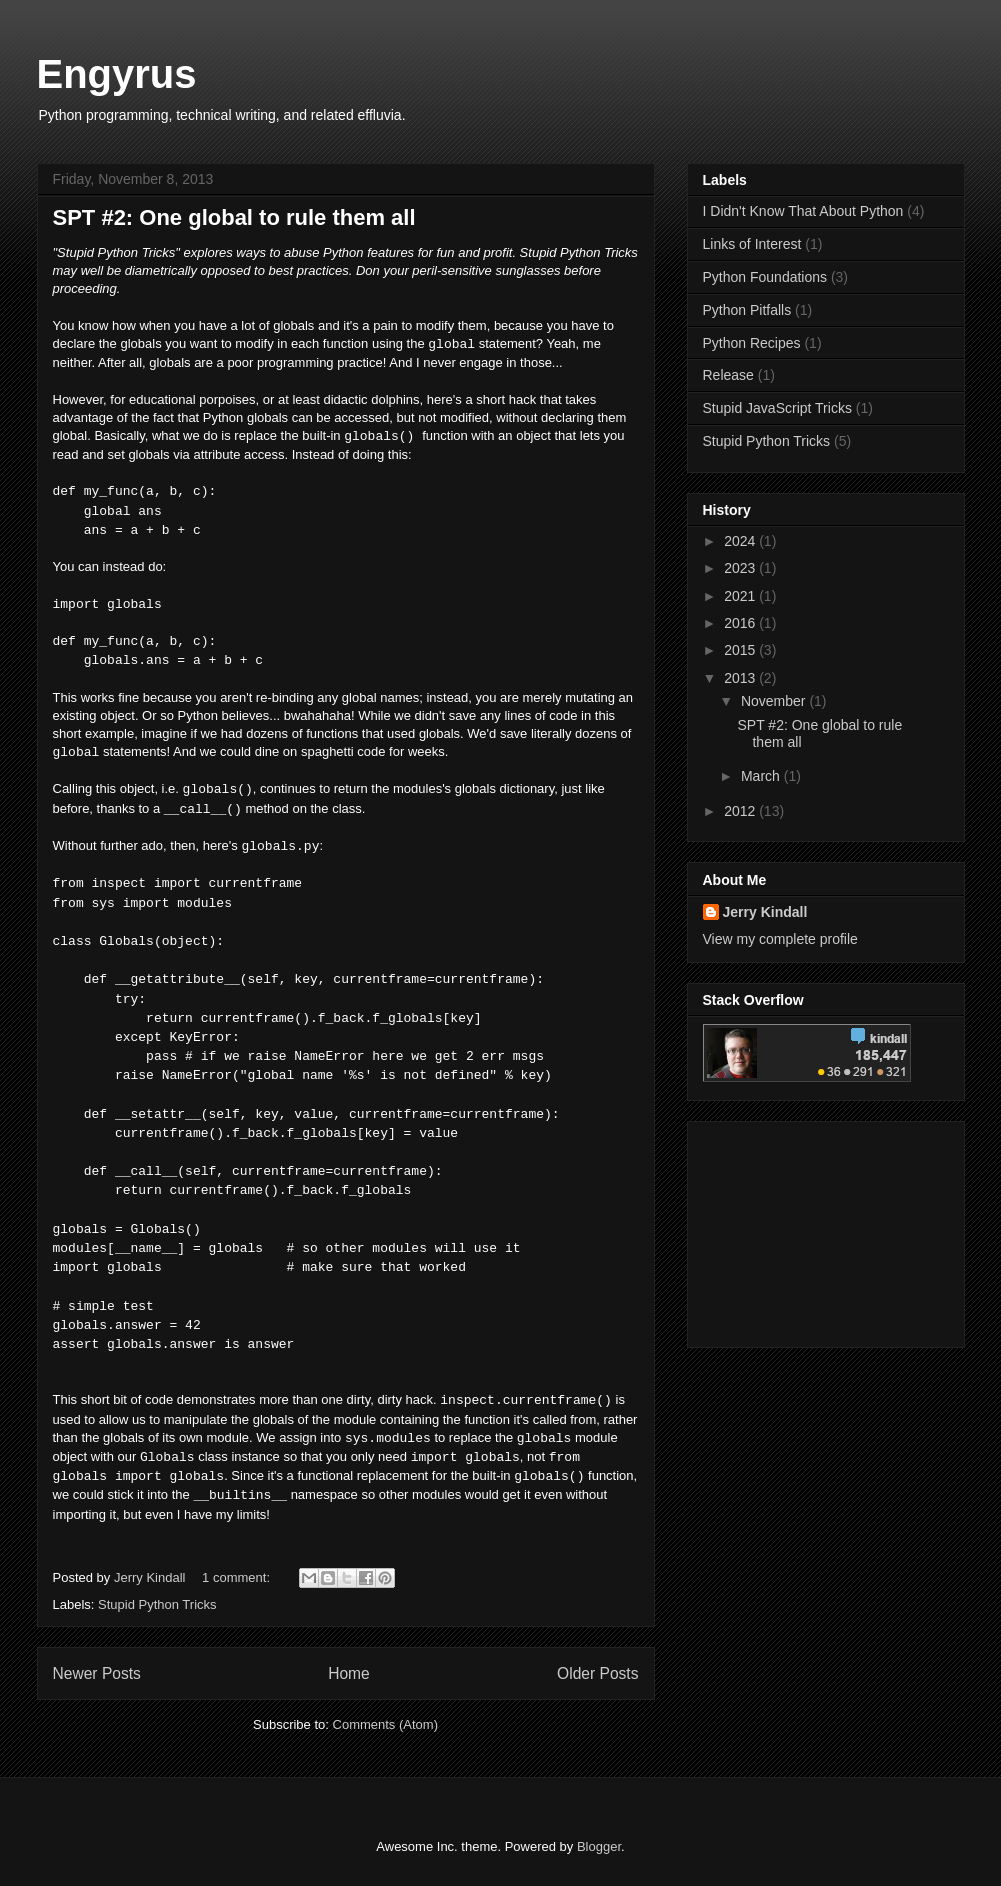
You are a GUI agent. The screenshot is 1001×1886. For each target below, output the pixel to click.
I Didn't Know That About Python (803, 211)
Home (349, 1673)
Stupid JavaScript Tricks (777, 408)
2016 (741, 623)
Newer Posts (97, 1673)
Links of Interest (752, 244)
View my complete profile (780, 939)
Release (728, 375)
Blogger (599, 1846)
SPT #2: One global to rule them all (234, 217)
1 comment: (238, 1577)
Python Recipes (752, 343)
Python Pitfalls (747, 310)
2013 (741, 678)
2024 (741, 541)
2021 (741, 596)
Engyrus (117, 74)
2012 (741, 811)
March (762, 776)
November (775, 701)
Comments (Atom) (385, 1724)
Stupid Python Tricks (157, 1604)
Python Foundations (765, 277)
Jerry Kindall (765, 912)
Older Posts (597, 1673)
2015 (741, 650)
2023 (741, 568)
